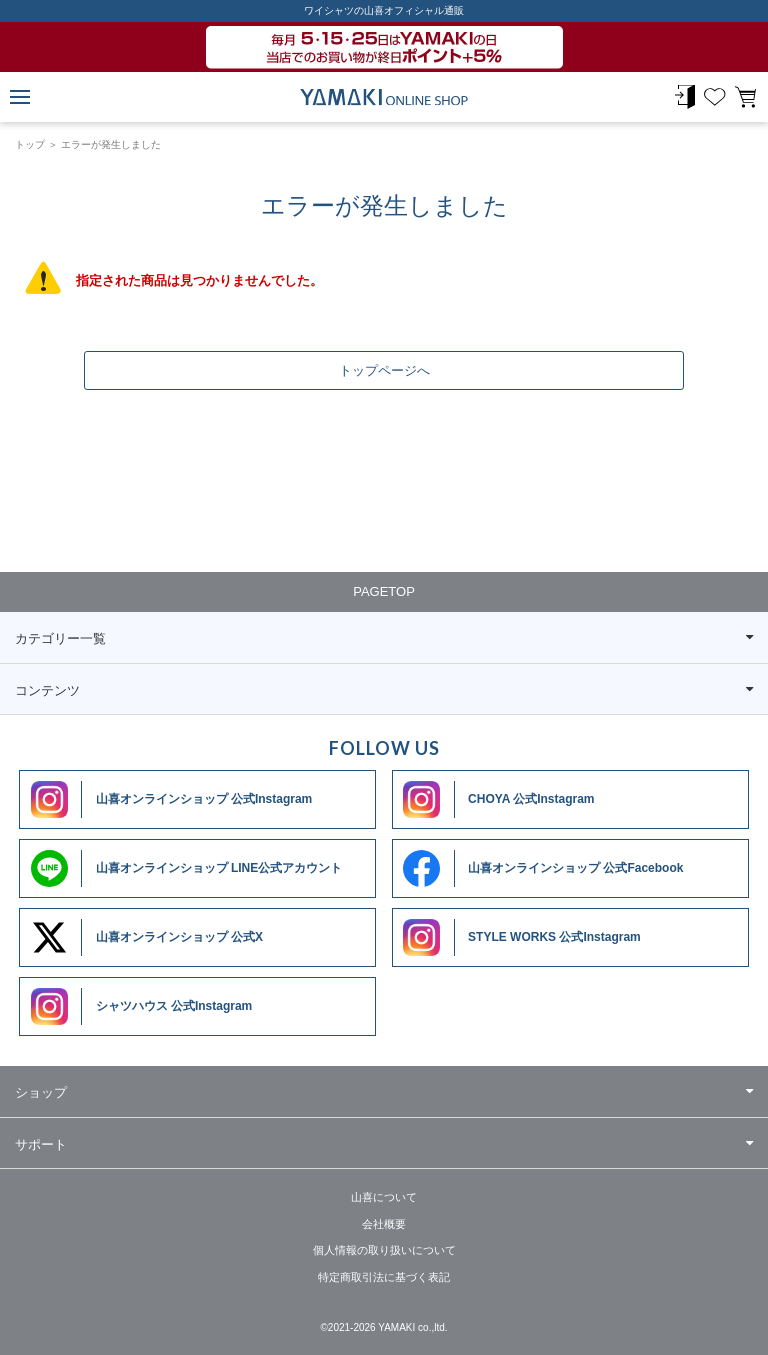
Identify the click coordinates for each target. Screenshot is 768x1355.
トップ (30, 144)
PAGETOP (384, 591)
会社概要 (384, 1224)
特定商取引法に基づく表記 (384, 1277)
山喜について (384, 1197)
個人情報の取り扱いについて (384, 1250)
